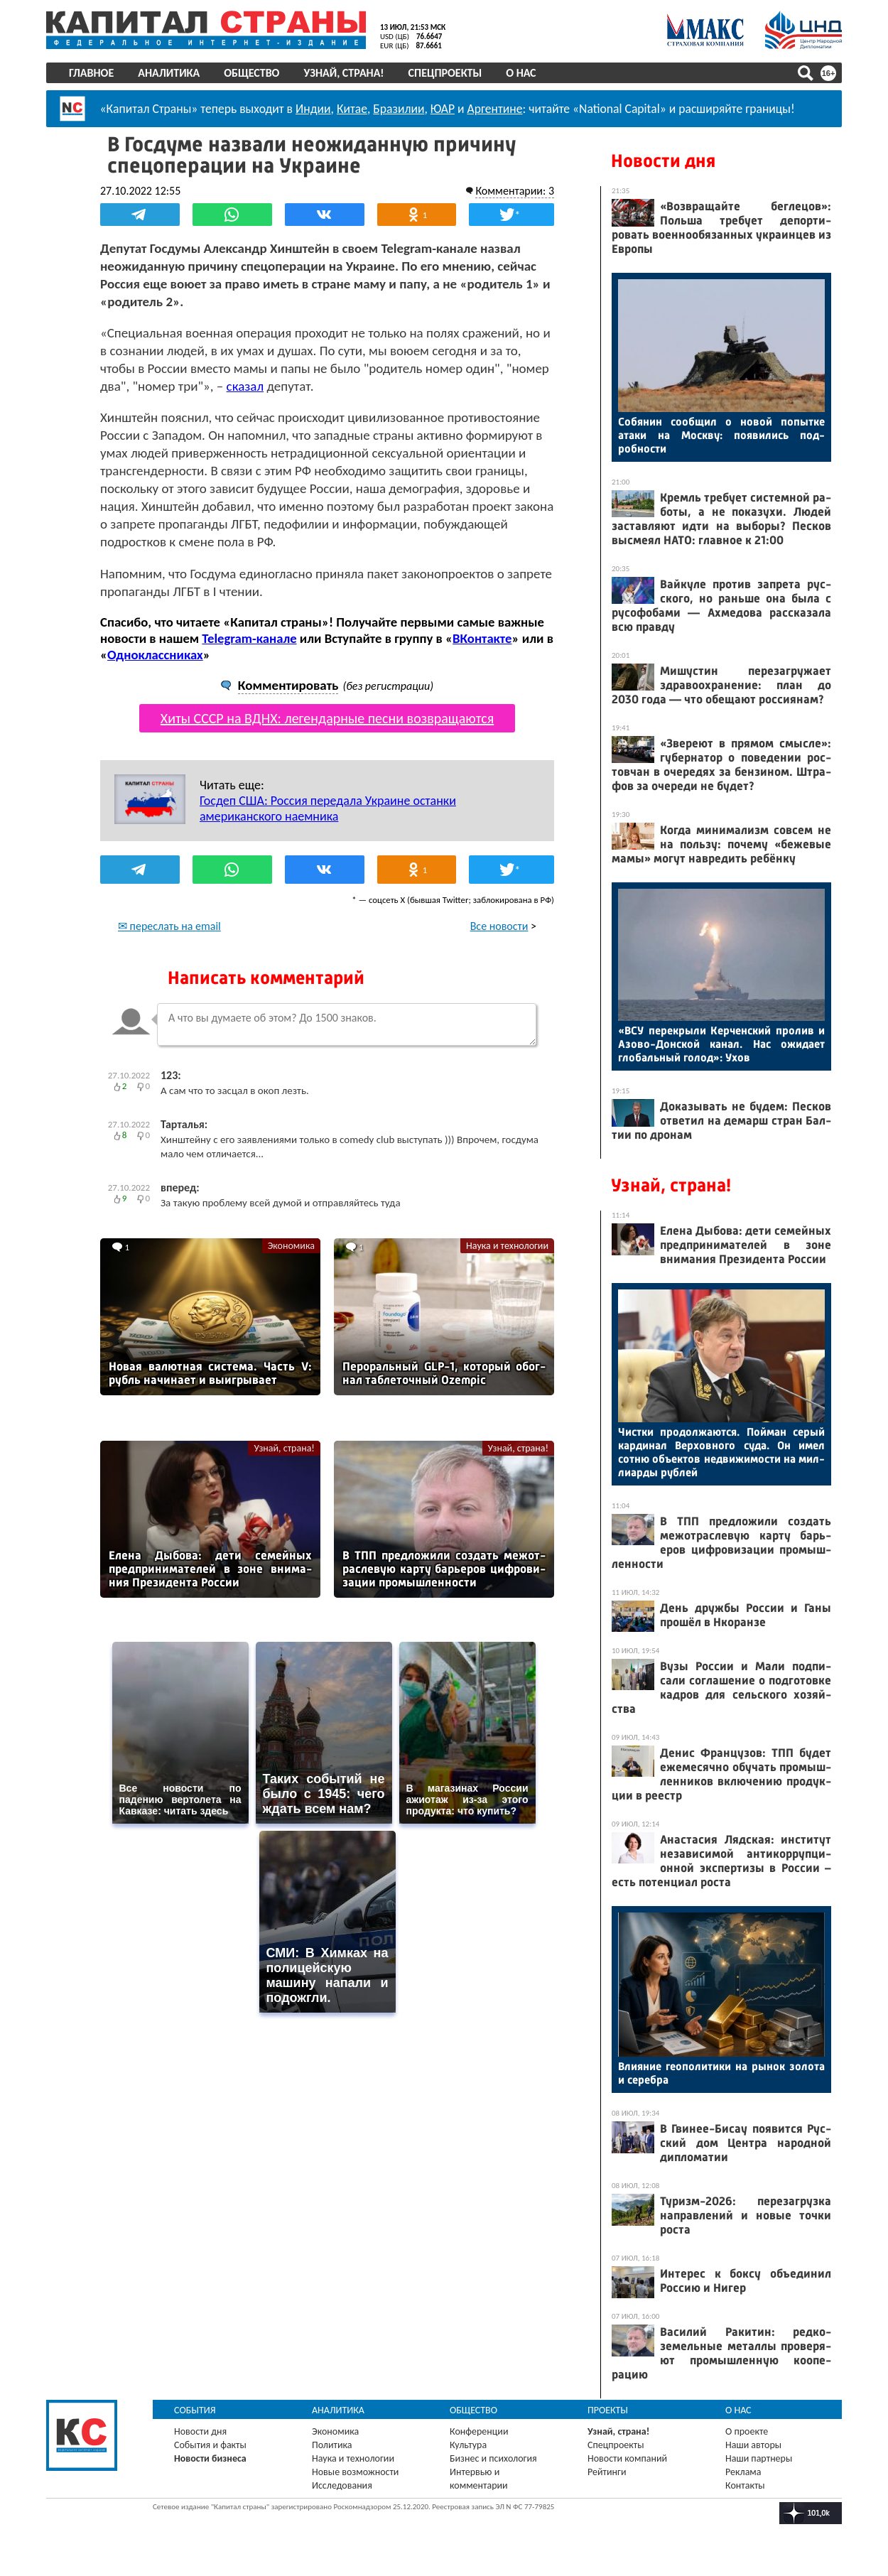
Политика (332, 2445)
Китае (352, 109)
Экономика (291, 1246)
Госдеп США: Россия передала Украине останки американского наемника (328, 808)
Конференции (479, 2431)
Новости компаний (627, 2458)
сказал (245, 386)
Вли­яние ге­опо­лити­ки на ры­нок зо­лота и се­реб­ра (721, 2073)
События (195, 2410)
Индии (313, 109)
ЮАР (443, 109)
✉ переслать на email (169, 926)
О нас (521, 73)
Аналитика (169, 73)
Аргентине (495, 109)
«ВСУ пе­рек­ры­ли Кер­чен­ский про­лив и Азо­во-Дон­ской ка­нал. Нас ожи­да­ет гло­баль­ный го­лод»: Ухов (721, 1044)
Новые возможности (355, 2472)
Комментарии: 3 (514, 190)
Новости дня (663, 161)
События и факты (210, 2445)
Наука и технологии (507, 1246)
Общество (251, 73)
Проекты (608, 2410)
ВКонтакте (482, 638)
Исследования (342, 2485)
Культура (468, 2445)
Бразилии (398, 109)
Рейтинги (607, 2472)
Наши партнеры (758, 2458)
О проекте (746, 2431)
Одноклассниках (155, 654)
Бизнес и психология (493, 2458)
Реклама (743, 2472)
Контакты (745, 2485)
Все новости (499, 926)
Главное (91, 73)
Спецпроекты (445, 73)
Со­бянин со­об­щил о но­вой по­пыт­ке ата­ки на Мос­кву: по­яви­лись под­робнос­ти (721, 435)
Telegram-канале (249, 638)
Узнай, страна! (343, 73)
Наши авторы (753, 2445)
